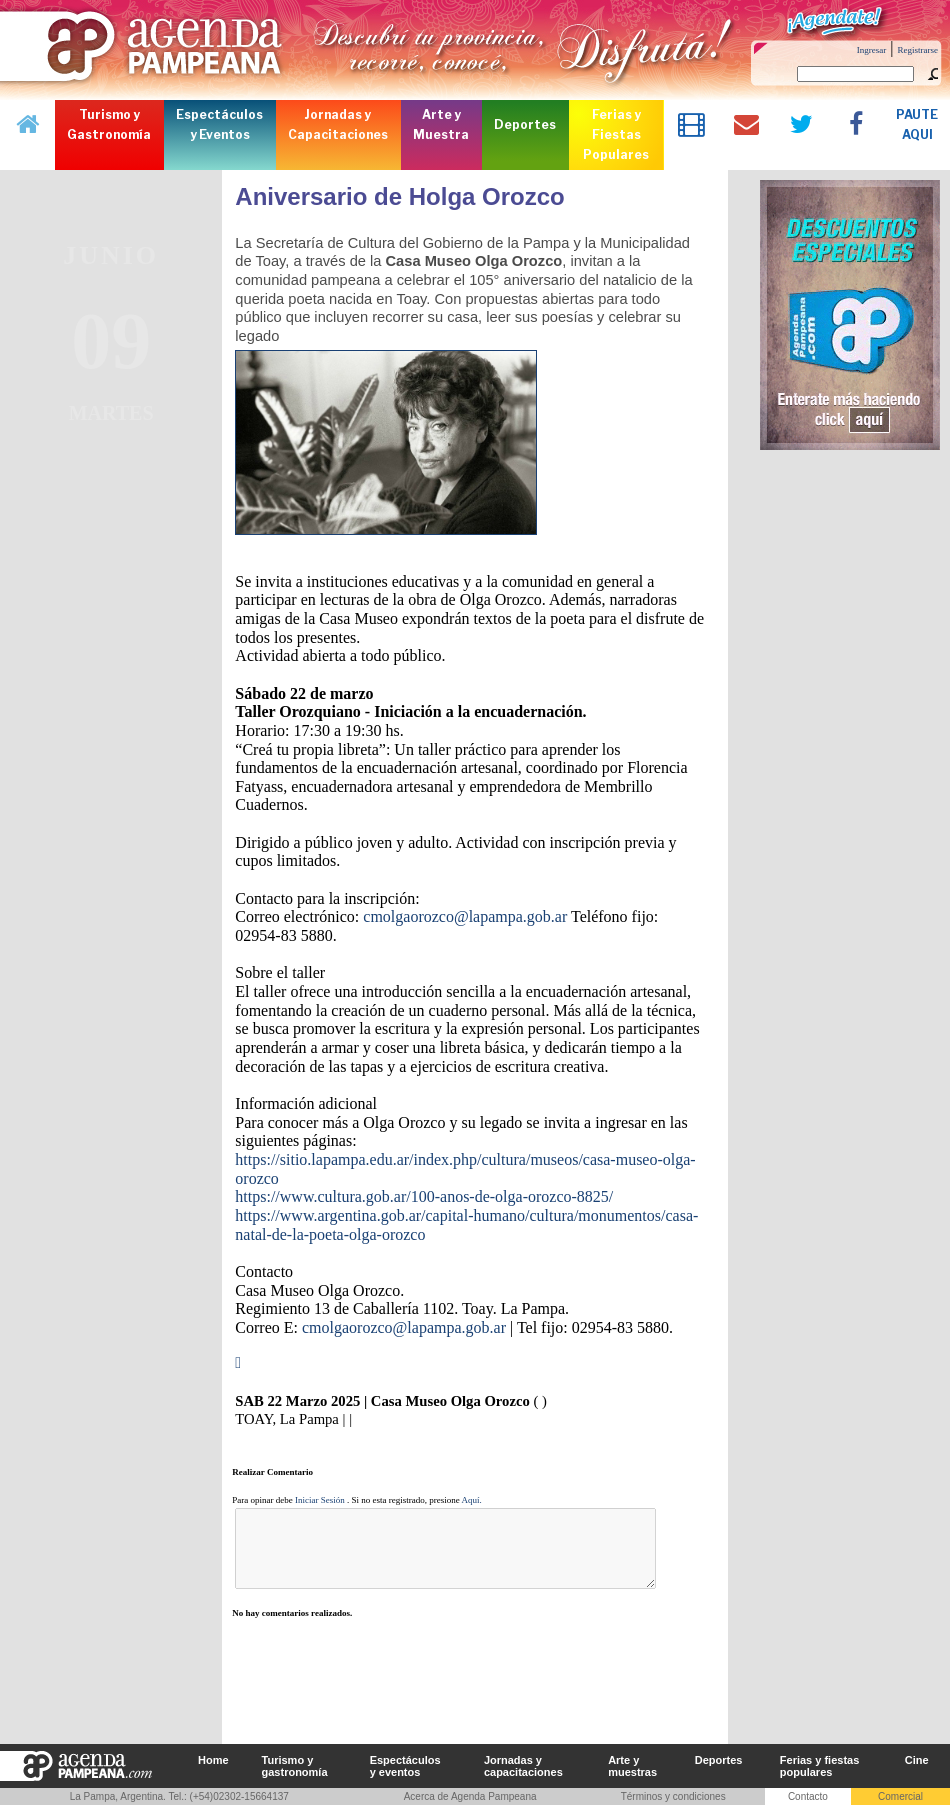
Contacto (808, 1811)
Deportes (719, 1775)
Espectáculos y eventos (405, 1781)
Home (213, 1775)
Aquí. (472, 1500)
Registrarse (918, 50)
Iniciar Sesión (320, 1500)
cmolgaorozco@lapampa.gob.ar (465, 916)
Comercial (900, 1811)
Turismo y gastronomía (295, 1781)
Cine (917, 1775)
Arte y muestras (632, 1781)
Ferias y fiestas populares (820, 1781)
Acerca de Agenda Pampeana (470, 1811)
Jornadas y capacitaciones (523, 1781)
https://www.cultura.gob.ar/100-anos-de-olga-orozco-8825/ (424, 1196)
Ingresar (871, 50)
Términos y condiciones (673, 1811)
